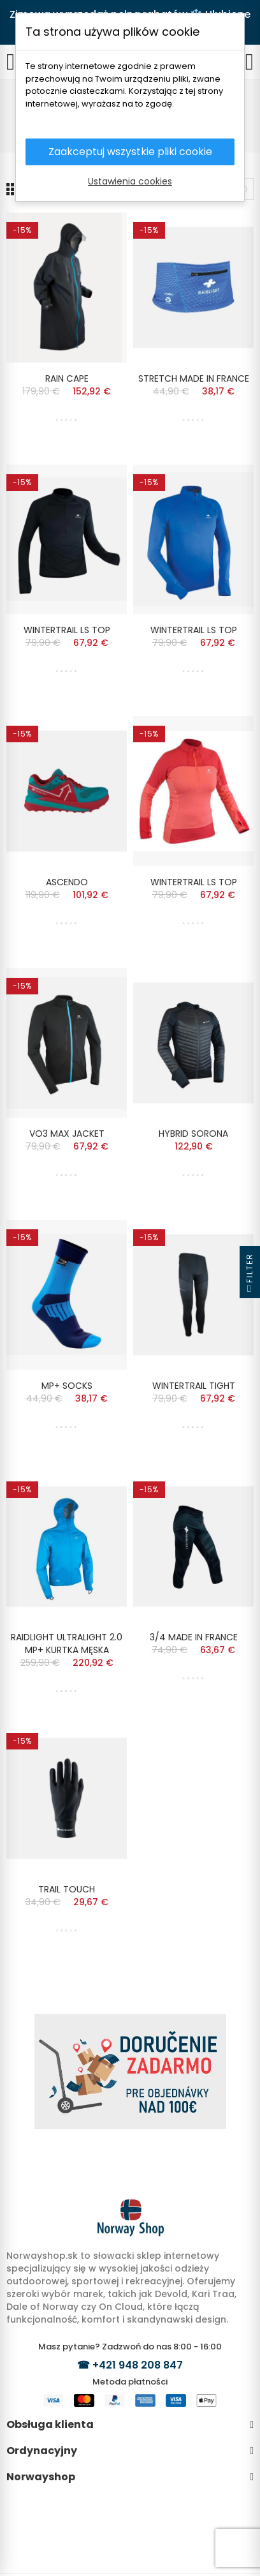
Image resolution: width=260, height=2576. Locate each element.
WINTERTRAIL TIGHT (193, 1385)
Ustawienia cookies (130, 181)
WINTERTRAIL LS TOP (67, 630)
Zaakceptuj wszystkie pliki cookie (130, 151)
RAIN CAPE (67, 378)
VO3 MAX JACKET (67, 1133)
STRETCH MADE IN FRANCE (193, 378)
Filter (249, 1275)
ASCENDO (67, 882)
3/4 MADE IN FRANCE (194, 1637)
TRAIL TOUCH (66, 1889)
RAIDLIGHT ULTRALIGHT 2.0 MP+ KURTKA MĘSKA (66, 1643)
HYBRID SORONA (193, 1133)
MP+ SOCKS (66, 1385)
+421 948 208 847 (137, 2365)
